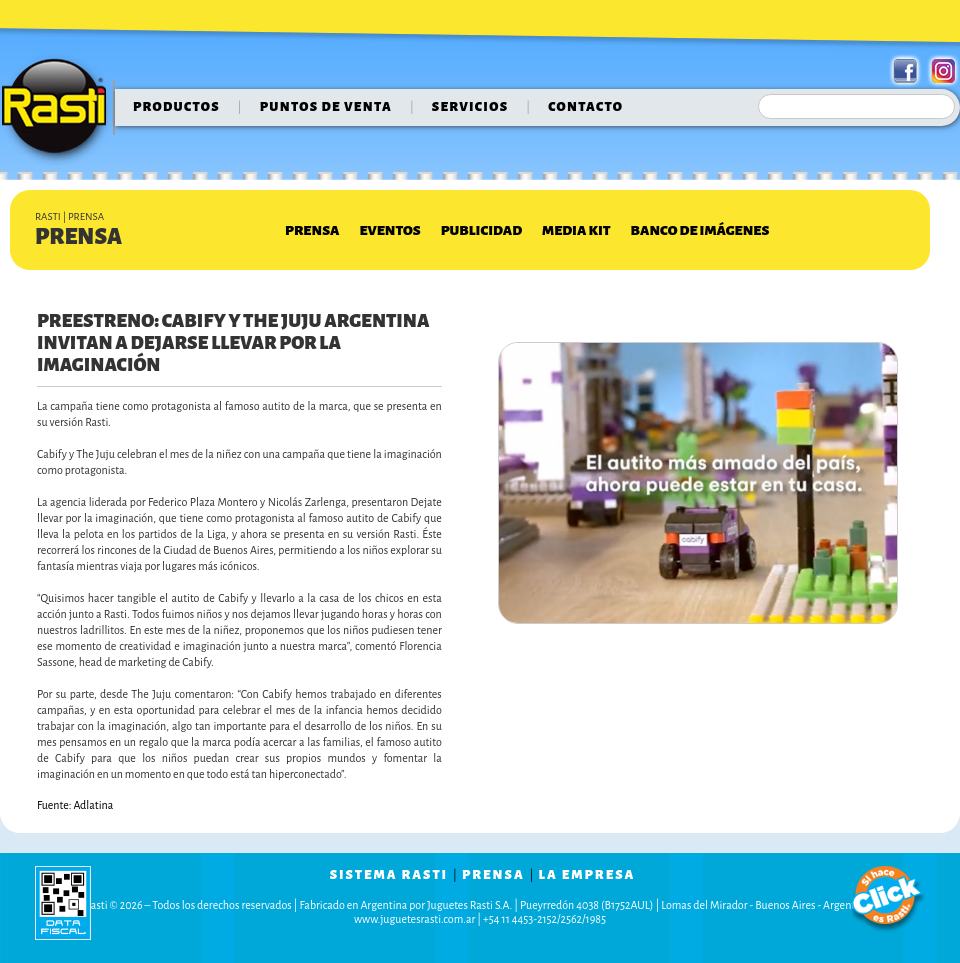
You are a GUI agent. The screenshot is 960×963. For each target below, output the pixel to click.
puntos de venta (326, 107)
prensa (493, 875)
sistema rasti (389, 875)
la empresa (587, 875)
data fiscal (63, 902)
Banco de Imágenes (700, 230)
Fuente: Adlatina (75, 805)
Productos (176, 107)
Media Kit (576, 230)
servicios (470, 107)
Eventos (389, 230)
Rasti (60, 111)
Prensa (312, 230)
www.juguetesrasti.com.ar (414, 919)
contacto (585, 107)
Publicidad (481, 230)
